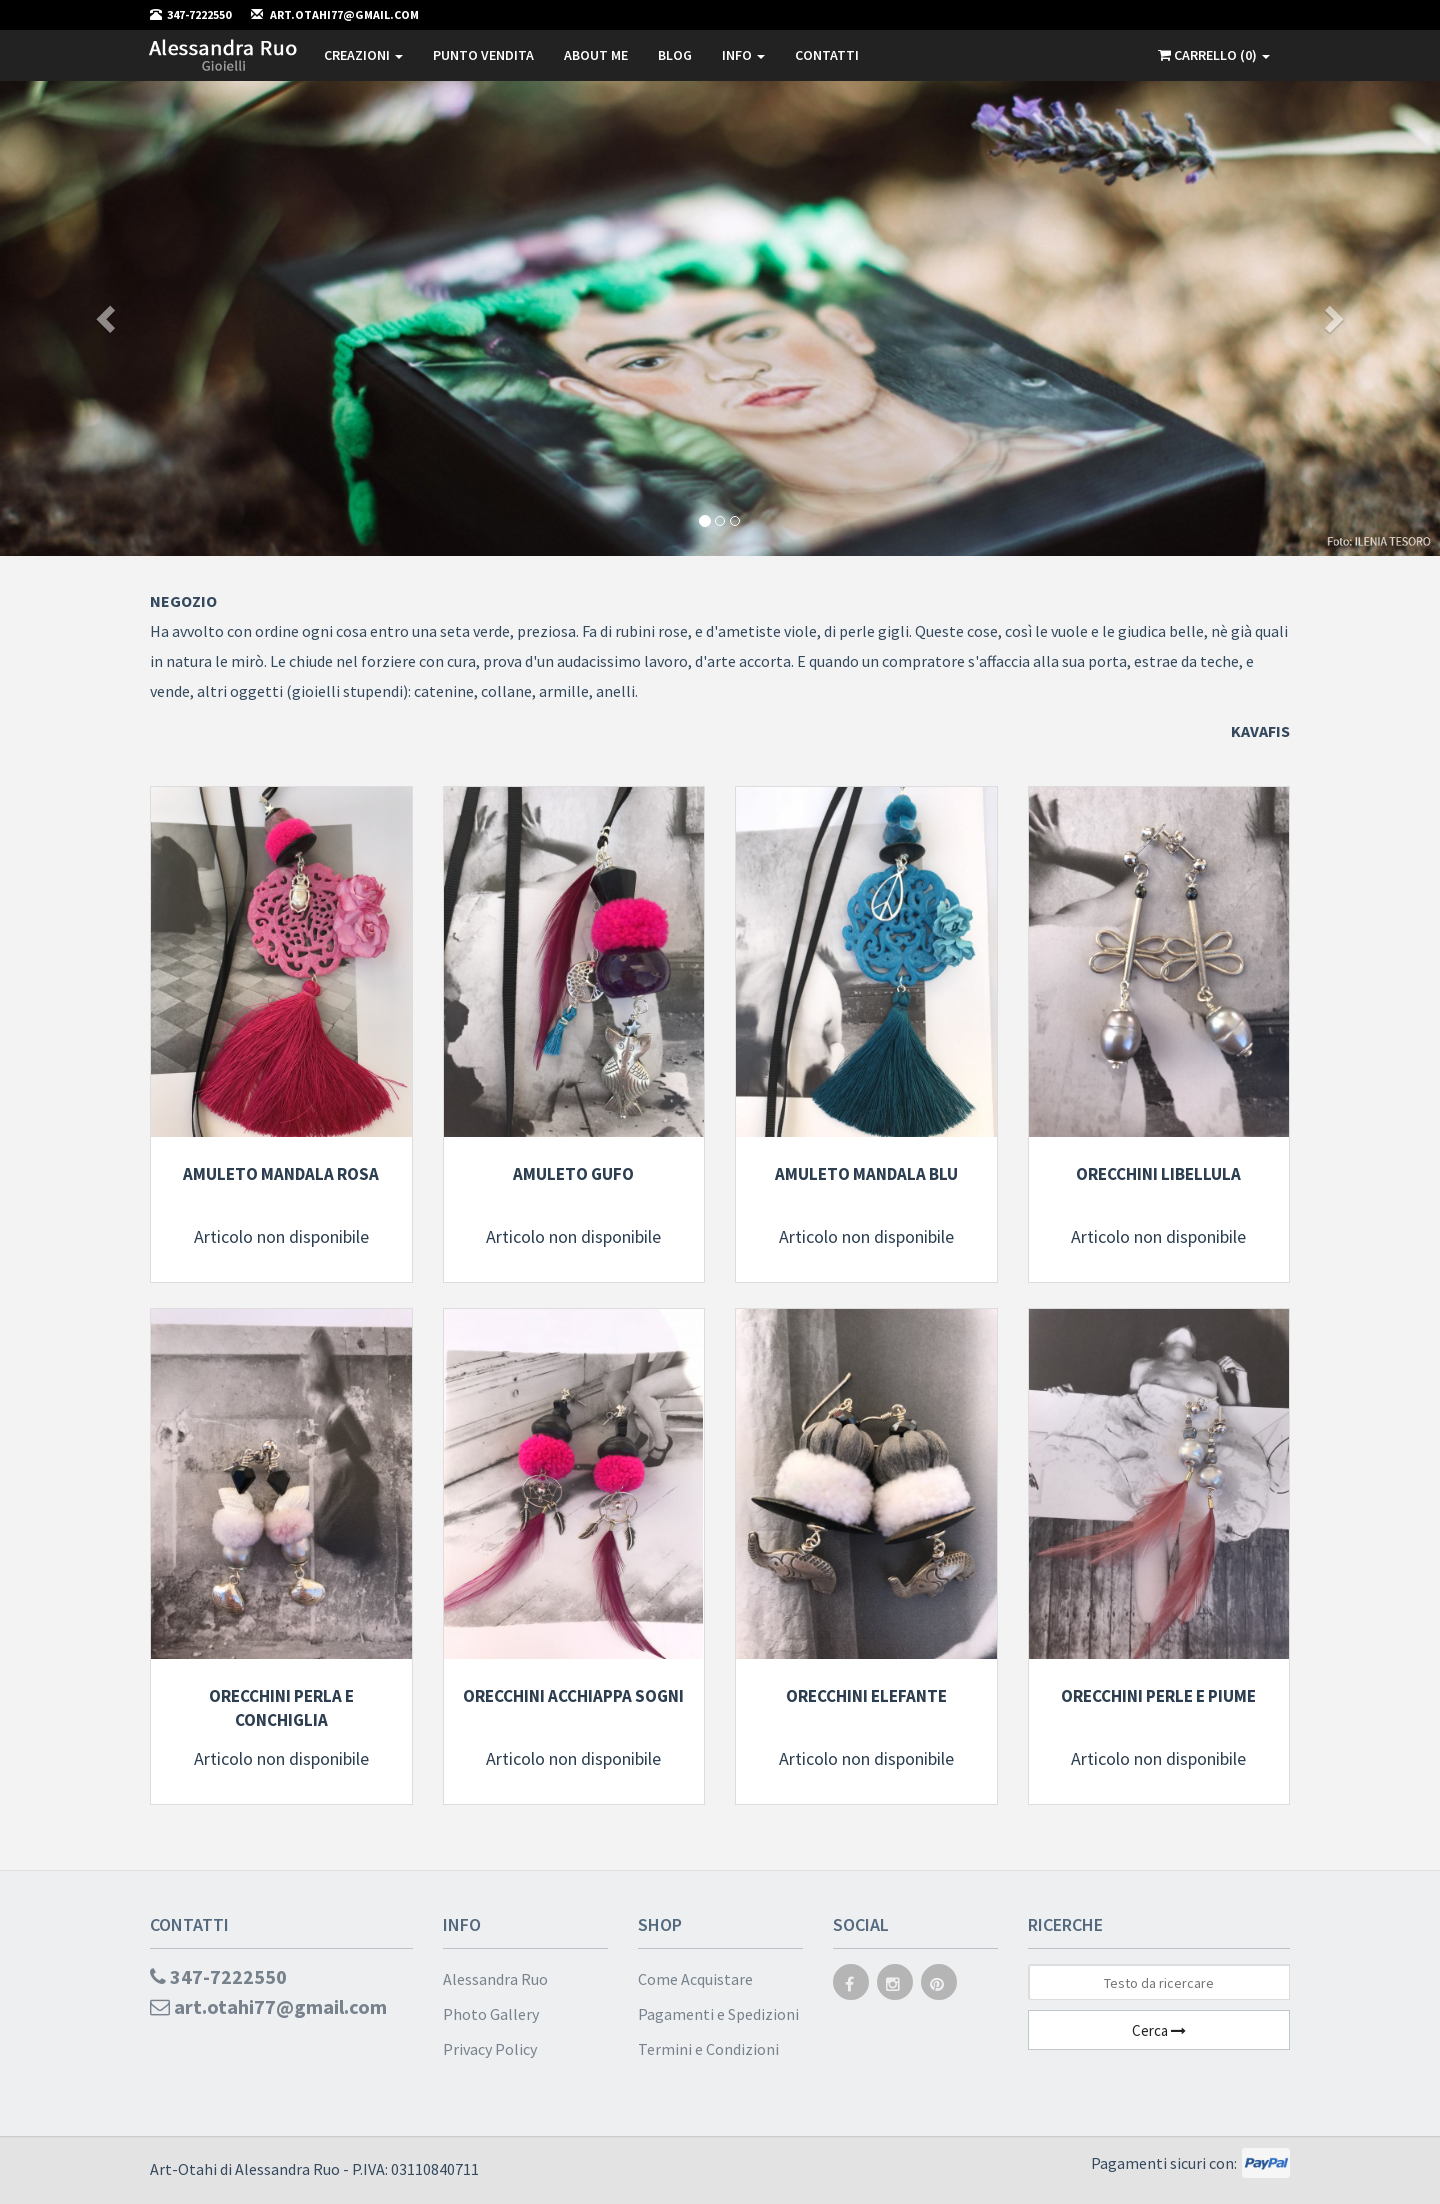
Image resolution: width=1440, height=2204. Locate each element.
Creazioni (363, 55)
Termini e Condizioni (708, 2049)
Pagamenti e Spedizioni (718, 2014)
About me (596, 55)
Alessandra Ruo (495, 1979)
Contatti (827, 55)
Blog (675, 55)
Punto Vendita (483, 55)
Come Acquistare (695, 1979)
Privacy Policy (490, 2049)
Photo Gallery (491, 2014)
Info (743, 55)
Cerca (1159, 2030)
